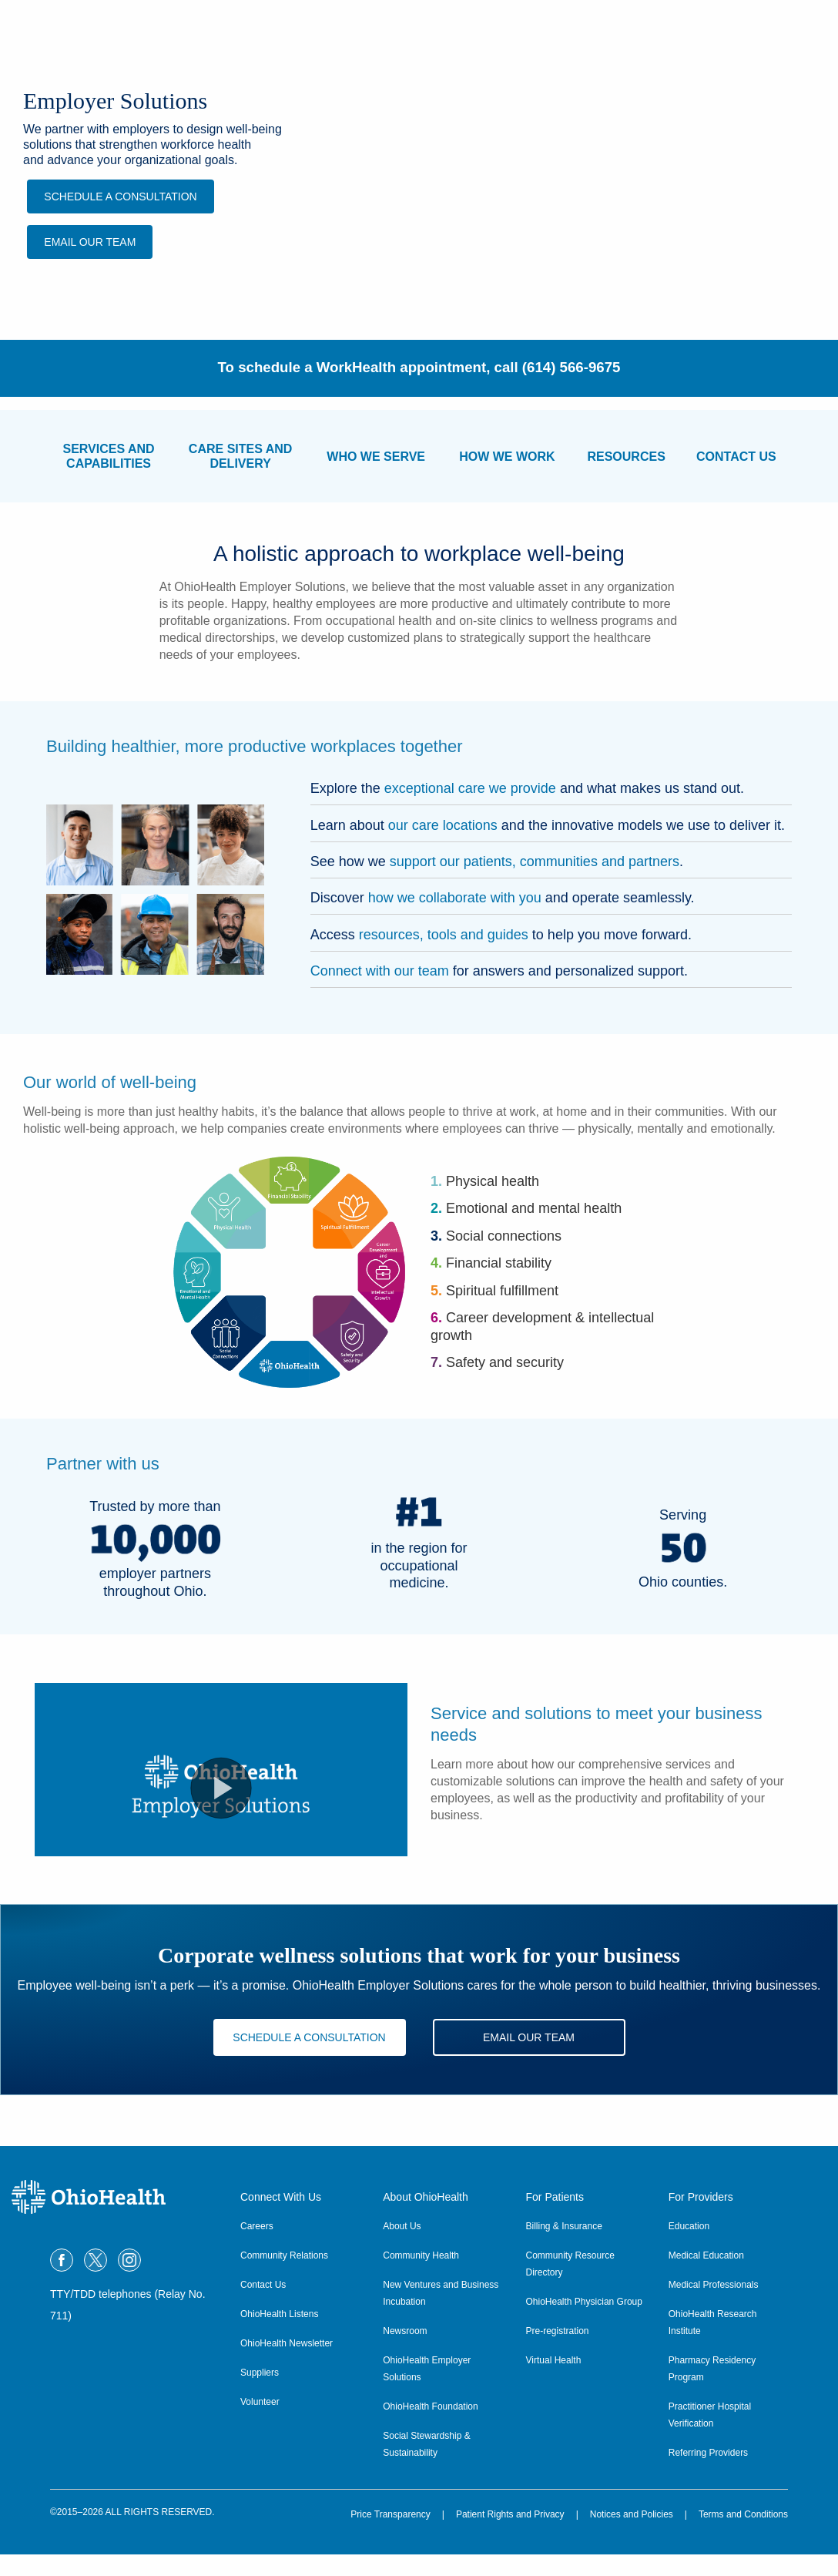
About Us (402, 2247)
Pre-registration (557, 2352)
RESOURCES (626, 456)
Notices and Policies (631, 2536)
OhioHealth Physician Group (584, 2323)
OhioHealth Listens (279, 2335)
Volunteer (260, 2423)
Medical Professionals (714, 2306)
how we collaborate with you (454, 897)
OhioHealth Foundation (430, 2428)
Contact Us (263, 2306)
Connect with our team (379, 971)
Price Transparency (390, 2536)
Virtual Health (554, 2381)
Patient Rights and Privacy (510, 2536)
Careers (256, 2247)
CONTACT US (736, 456)
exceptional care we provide (470, 788)
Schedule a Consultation (121, 196)
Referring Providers (708, 2474)
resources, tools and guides (443, 934)
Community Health (421, 2277)
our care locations (443, 825)
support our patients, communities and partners (534, 861)
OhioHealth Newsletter (286, 2364)
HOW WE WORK (507, 456)
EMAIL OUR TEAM (90, 242)
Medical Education (706, 2277)
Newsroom (405, 2352)
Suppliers (259, 2394)
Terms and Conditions (743, 2536)
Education (689, 2247)
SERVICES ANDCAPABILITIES (108, 456)
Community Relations (284, 2277)
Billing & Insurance (564, 2247)
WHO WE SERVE (376, 456)
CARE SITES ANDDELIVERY (241, 456)
